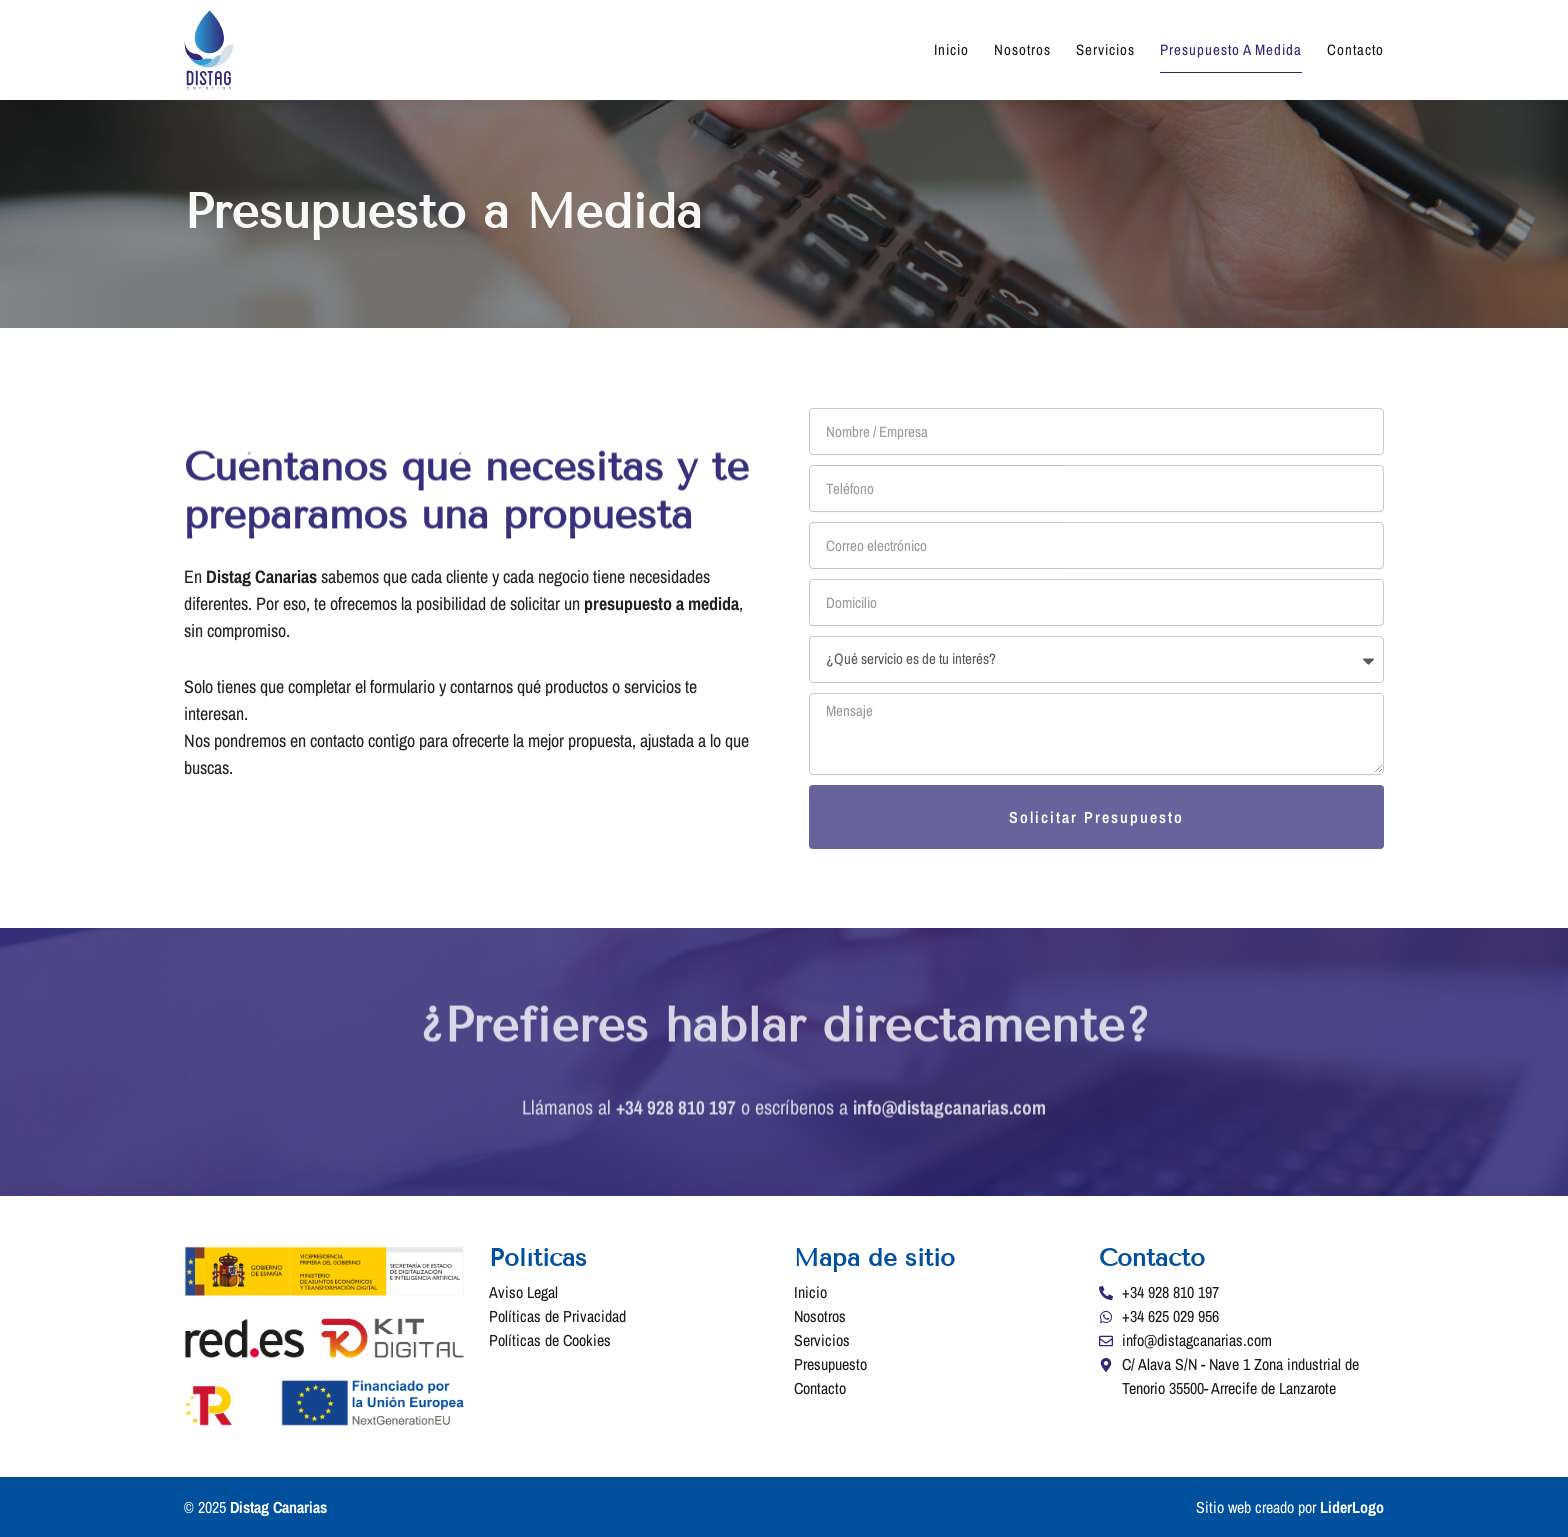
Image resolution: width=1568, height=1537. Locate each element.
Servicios (1105, 49)
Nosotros (1022, 49)
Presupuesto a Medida (1231, 49)
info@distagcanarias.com (951, 1120)
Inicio (951, 49)
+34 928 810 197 (673, 1120)
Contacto (1355, 49)
